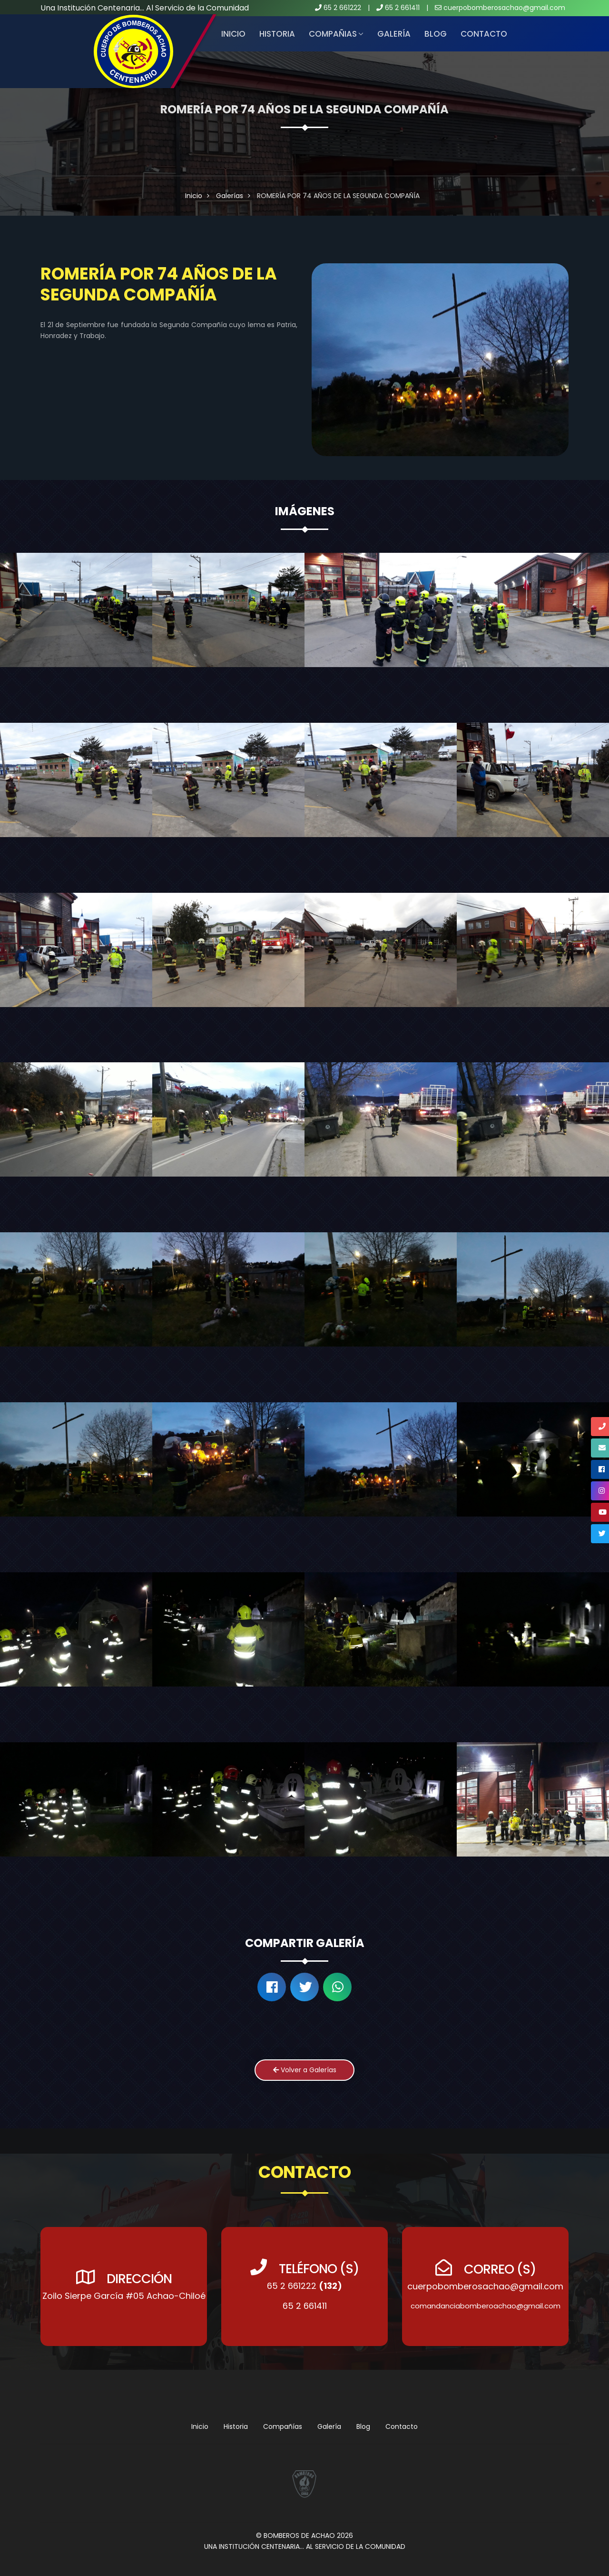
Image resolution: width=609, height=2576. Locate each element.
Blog (435, 34)
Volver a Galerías (304, 2070)
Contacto (484, 34)
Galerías (229, 195)
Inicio (233, 34)
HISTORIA (277, 34)
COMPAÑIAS (333, 34)
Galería (394, 34)
